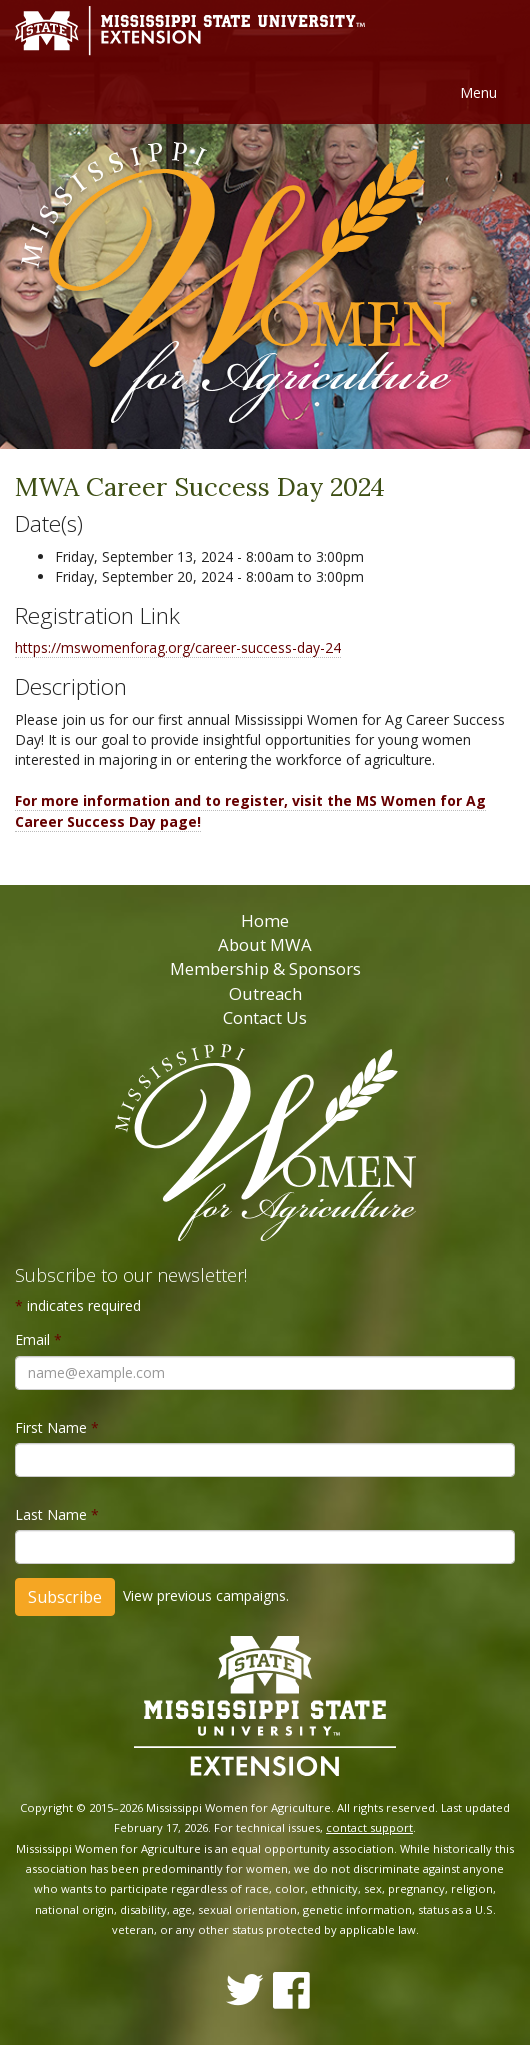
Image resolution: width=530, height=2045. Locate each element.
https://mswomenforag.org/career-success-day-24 (178, 647)
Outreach (265, 993)
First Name (57, 1427)
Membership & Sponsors (265, 968)
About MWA (265, 944)
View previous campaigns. (206, 1595)
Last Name (57, 1514)
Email (38, 1339)
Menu (478, 92)
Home (265, 920)
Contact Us (265, 1017)
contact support (369, 1827)
